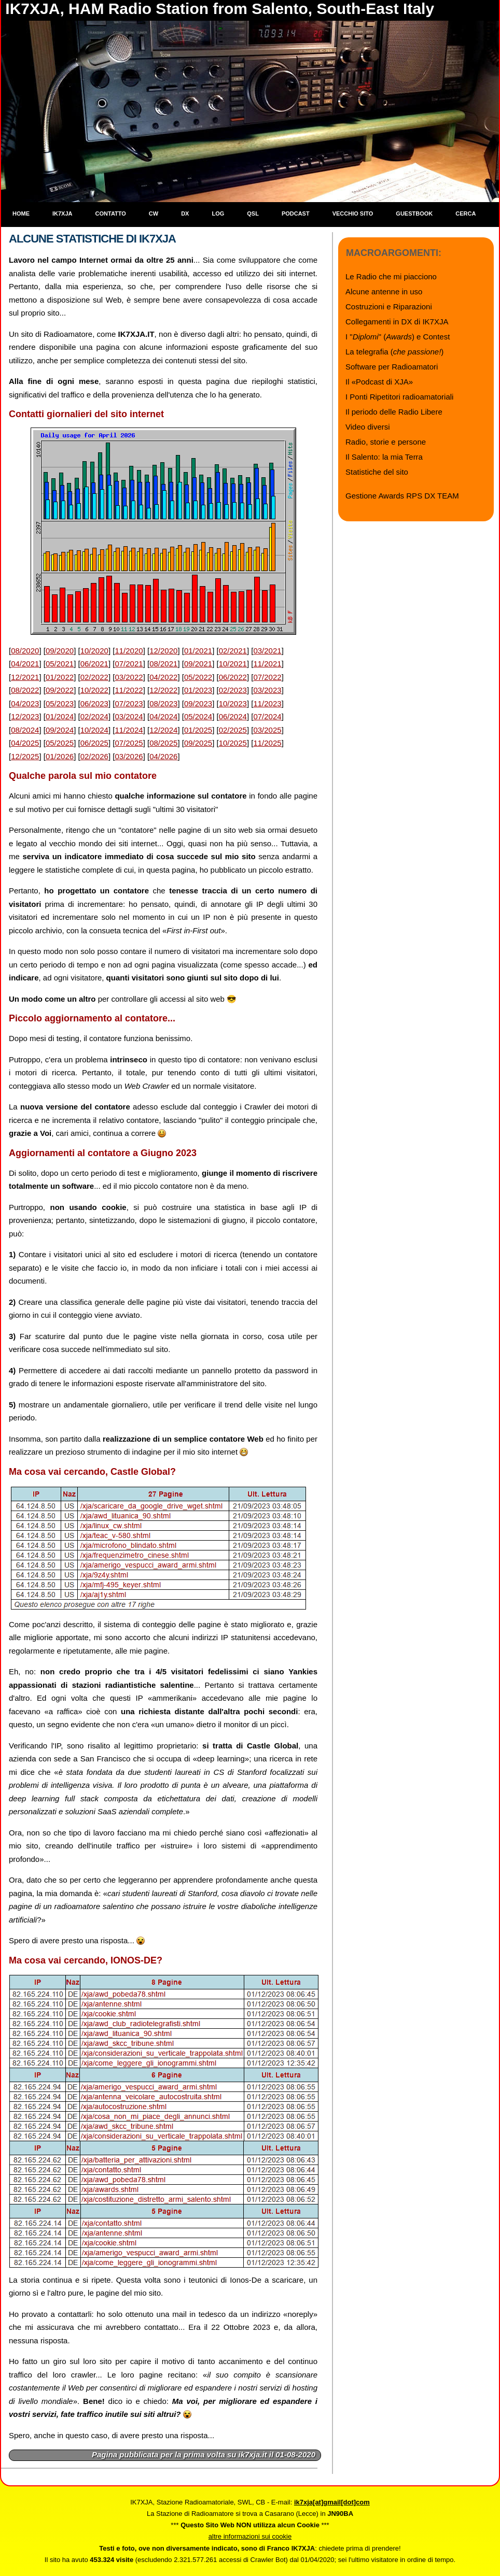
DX (185, 213)
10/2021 (233, 663)
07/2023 (129, 703)
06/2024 (233, 716)
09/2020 (60, 650)
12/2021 (25, 677)
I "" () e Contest (397, 336)
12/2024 (163, 729)
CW (153, 213)
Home (21, 213)
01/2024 (60, 716)
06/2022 (233, 677)
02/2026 (94, 756)
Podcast (296, 213)
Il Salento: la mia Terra (384, 456)
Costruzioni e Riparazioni (388, 306)
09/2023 (198, 703)
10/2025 (233, 742)
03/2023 (267, 690)
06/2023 (94, 703)
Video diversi (367, 426)
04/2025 (25, 742)
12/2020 (163, 650)
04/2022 (163, 677)
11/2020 (129, 650)
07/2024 (267, 716)
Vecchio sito (352, 213)
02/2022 (94, 677)
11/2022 (129, 690)
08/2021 (163, 663)
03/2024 (129, 716)
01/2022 (60, 677)
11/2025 (267, 742)
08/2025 (163, 742)
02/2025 (233, 729)
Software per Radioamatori (391, 366)
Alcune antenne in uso (383, 291)
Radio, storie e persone (385, 441)
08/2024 (25, 729)
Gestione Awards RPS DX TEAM (402, 495)
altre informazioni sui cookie (250, 2536)
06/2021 (94, 663)
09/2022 (60, 690)
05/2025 (60, 742)
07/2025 (129, 742)
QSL (253, 213)
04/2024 (163, 716)
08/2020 (25, 650)
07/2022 (267, 677)
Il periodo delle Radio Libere (393, 411)
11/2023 (267, 703)
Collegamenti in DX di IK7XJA (396, 321)
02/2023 (233, 690)
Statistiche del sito (376, 471)
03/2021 (267, 650)
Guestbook (414, 213)
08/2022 (25, 690)
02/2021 (233, 650)
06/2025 (94, 742)
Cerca (465, 213)
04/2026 (163, 756)
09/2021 (198, 663)
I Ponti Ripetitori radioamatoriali (399, 396)
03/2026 (129, 756)
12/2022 (163, 690)
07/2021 (129, 663)
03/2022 (129, 677)
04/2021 (25, 663)
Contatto (110, 213)
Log (218, 213)
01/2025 (198, 729)
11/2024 (129, 729)
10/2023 (233, 703)
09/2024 (60, 729)
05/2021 (60, 663)
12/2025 (25, 756)
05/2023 (60, 703)
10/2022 (94, 690)
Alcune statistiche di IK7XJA (92, 238)
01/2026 (60, 756)
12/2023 (25, 716)
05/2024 (198, 716)
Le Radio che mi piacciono (391, 276)
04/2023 (25, 703)
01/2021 (198, 650)
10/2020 (94, 650)
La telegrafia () (394, 351)
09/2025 (198, 742)
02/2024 (94, 716)
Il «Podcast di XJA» (379, 381)
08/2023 (163, 703)
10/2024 (94, 729)
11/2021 (267, 663)
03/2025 (267, 729)
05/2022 (198, 677)
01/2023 (198, 690)
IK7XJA (62, 213)
